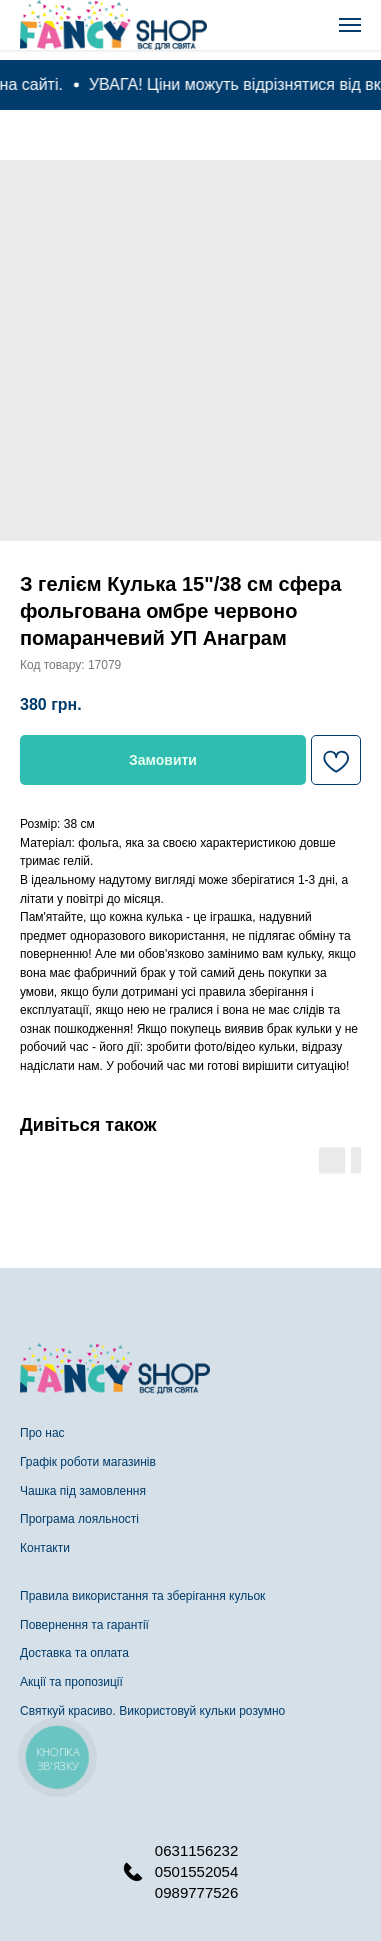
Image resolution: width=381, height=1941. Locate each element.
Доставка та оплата (74, 1653)
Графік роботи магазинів (88, 1462)
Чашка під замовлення (83, 1491)
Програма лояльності (79, 1519)
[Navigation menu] (350, 25)
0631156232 (196, 1850)
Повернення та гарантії (84, 1625)
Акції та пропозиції (71, 1682)
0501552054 (196, 1871)
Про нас (42, 1433)
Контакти (45, 1548)
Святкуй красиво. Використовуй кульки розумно (152, 1711)
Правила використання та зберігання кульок (142, 1596)
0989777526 (196, 1892)
